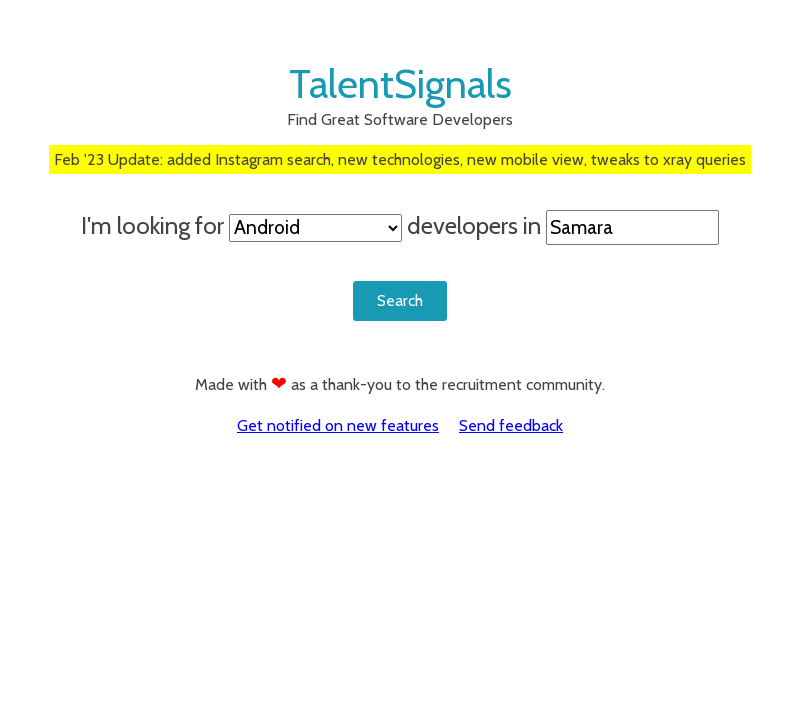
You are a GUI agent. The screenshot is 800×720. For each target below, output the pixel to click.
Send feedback (511, 425)
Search (400, 300)
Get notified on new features (338, 425)
